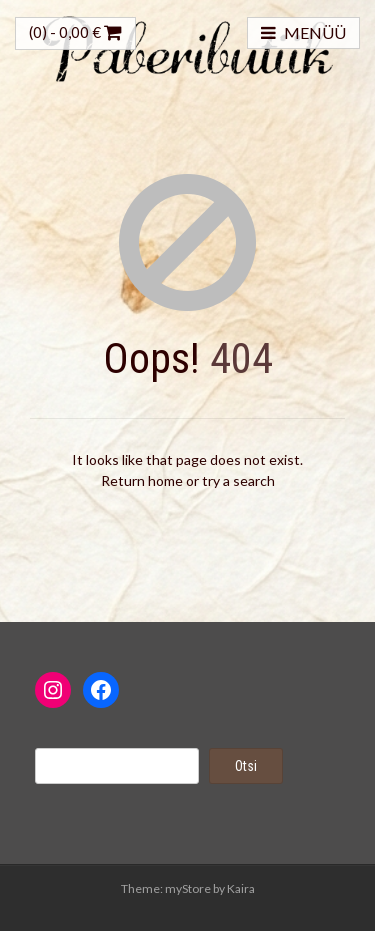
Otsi (246, 766)
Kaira (241, 888)
